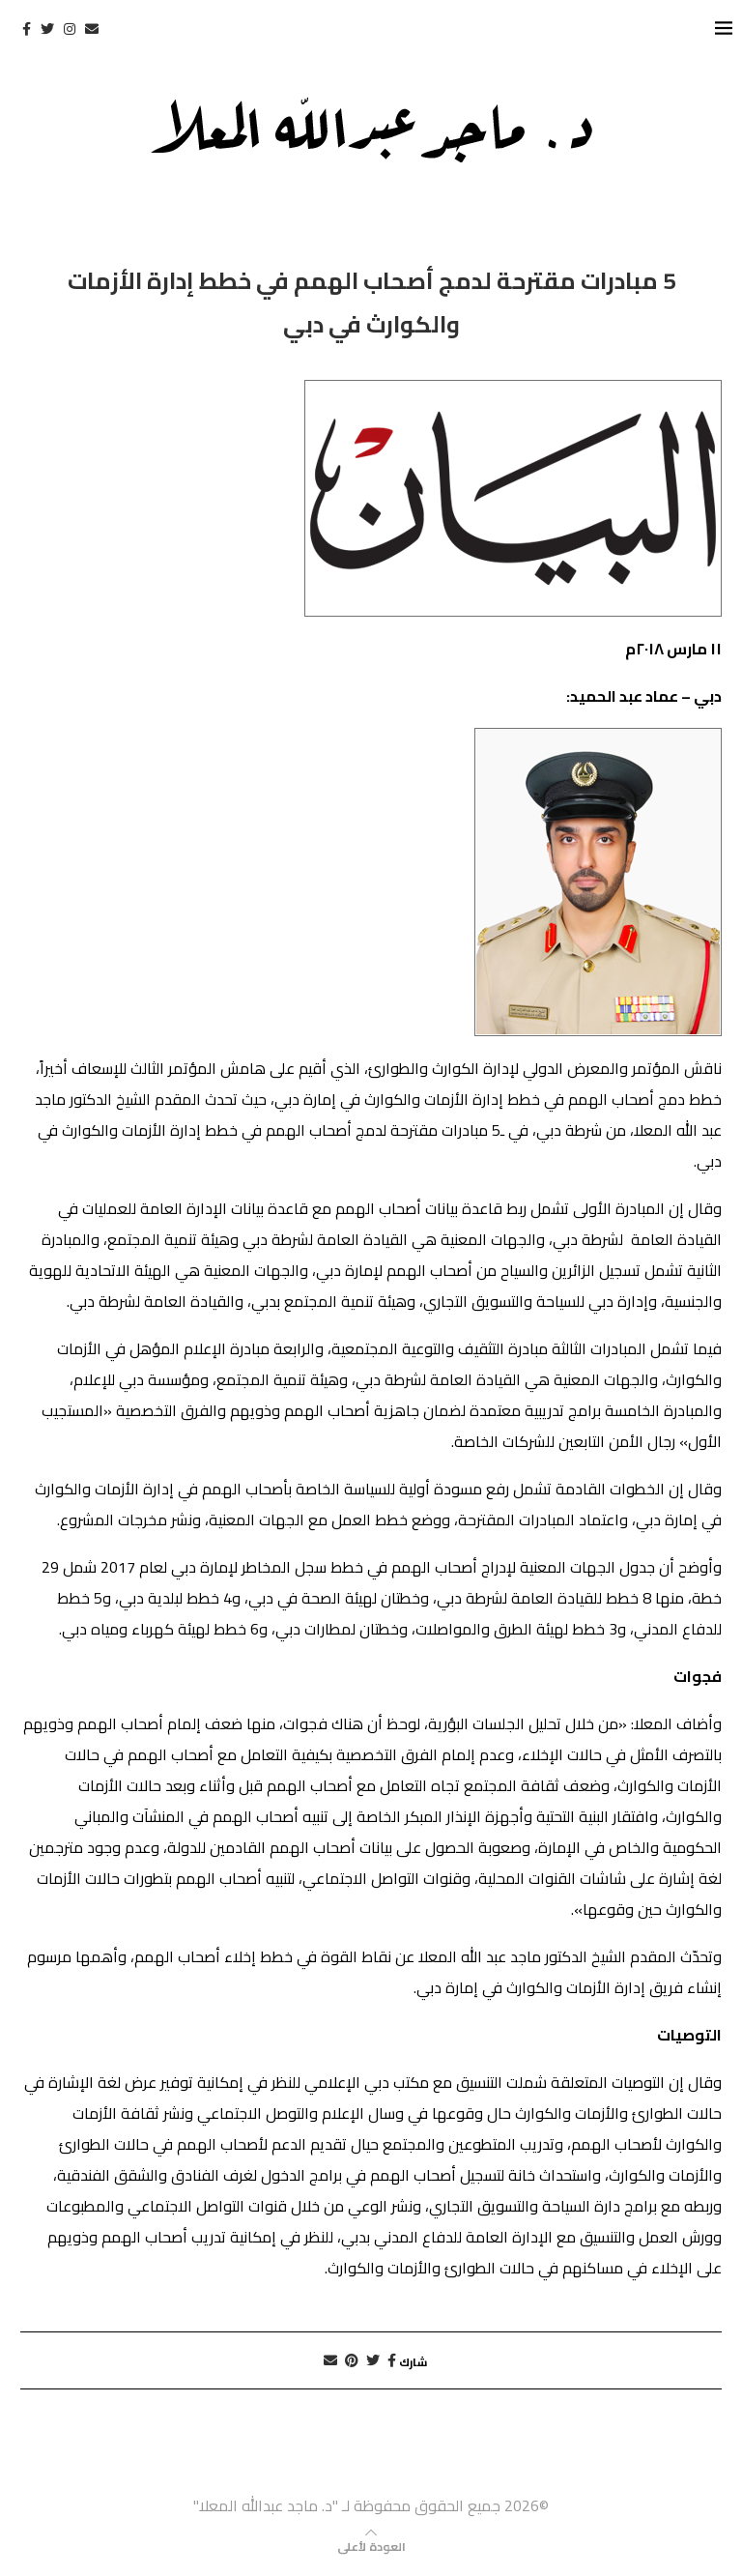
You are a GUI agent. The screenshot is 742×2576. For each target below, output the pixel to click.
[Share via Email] (330, 2360)
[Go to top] (371, 2545)
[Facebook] (26, 29)
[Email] (92, 29)
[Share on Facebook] (391, 2360)
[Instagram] (69, 29)
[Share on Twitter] (373, 2360)
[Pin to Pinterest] (351, 2360)
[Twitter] (47, 29)
